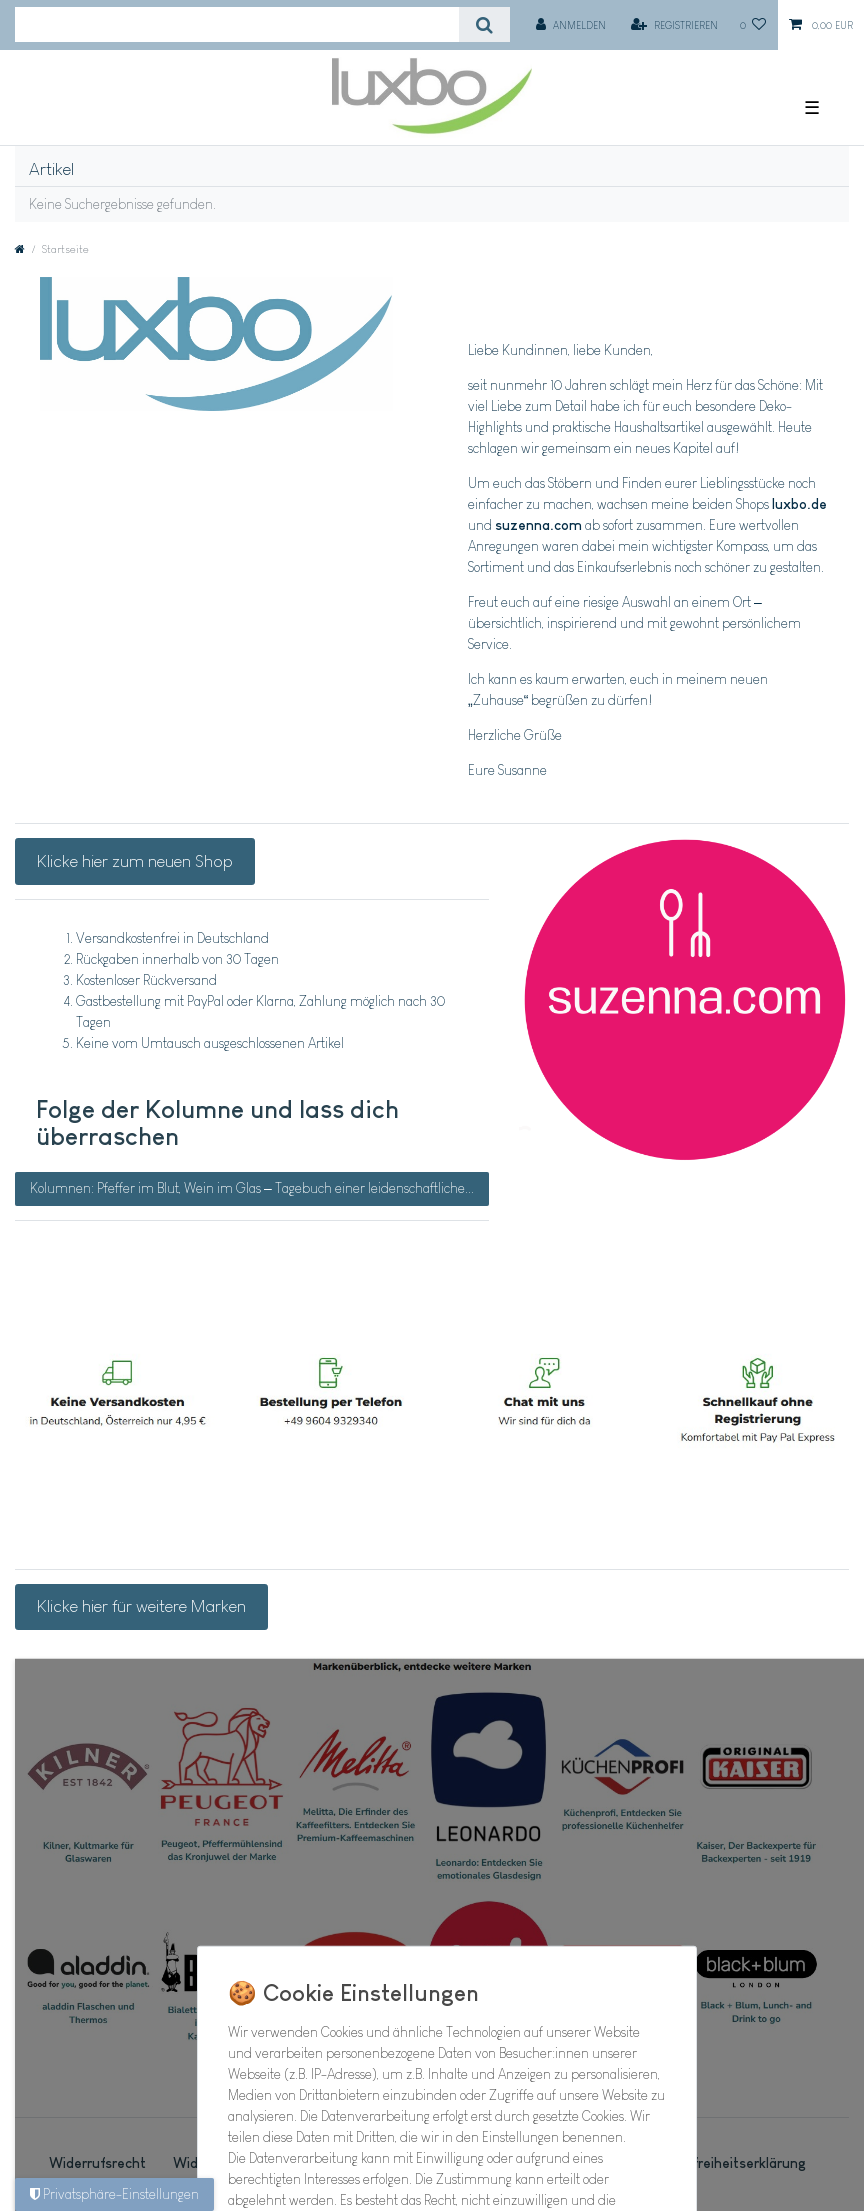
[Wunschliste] (753, 25)
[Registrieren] (674, 25)
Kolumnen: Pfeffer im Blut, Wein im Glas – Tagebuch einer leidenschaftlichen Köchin (259, 1188)
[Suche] (484, 24)
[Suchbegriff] (237, 24)
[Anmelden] (571, 25)
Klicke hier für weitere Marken (141, 1606)
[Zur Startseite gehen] (20, 249)
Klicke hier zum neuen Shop (135, 861)
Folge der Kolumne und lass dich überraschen (217, 1123)
